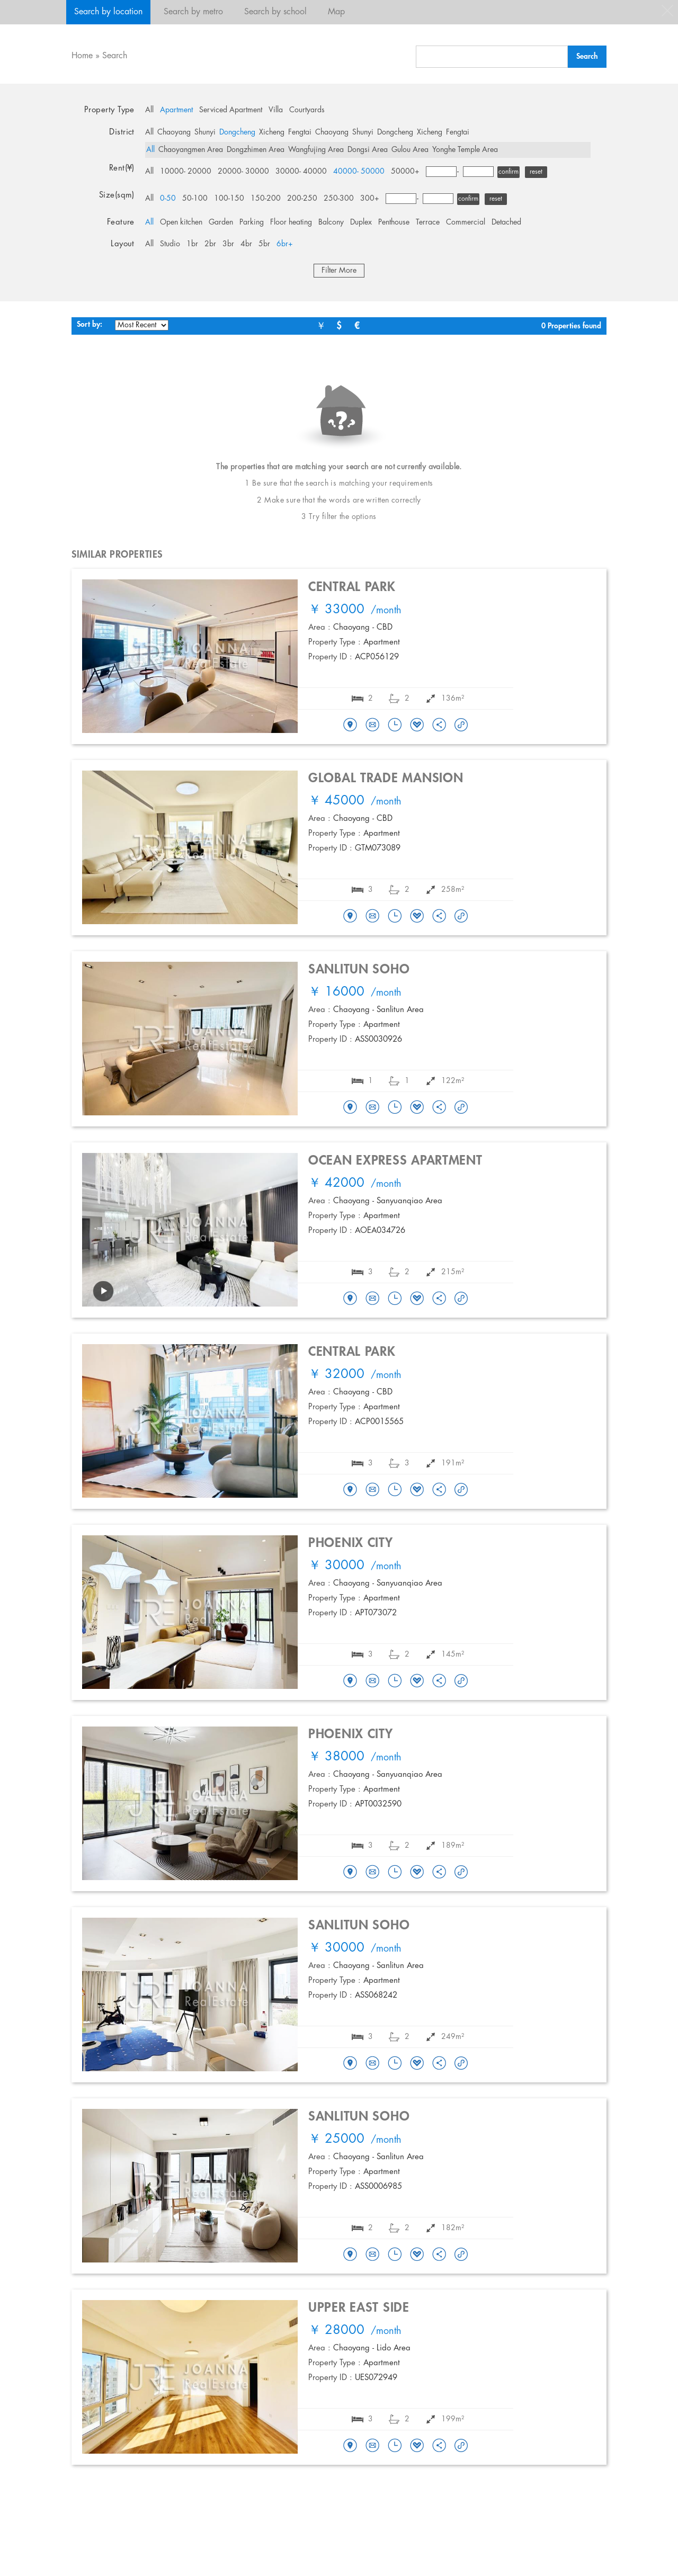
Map (336, 11)
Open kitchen (181, 222)
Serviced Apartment (230, 110)
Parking (251, 222)
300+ (369, 198)
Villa (276, 110)
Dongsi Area (367, 150)
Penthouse (393, 222)
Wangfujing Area (316, 150)
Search (114, 55)
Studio (170, 244)
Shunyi (205, 132)
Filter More (339, 270)
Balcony (331, 222)
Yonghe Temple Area (465, 150)
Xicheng (271, 132)
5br (264, 244)
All (149, 110)
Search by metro (193, 11)
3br (228, 244)
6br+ (284, 244)
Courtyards (307, 110)
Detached (506, 222)
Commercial (465, 222)
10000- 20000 (185, 171)
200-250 (302, 198)
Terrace (428, 222)
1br (192, 244)
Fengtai (299, 132)
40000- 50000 (359, 171)
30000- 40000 (301, 171)
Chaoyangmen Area (190, 150)
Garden (221, 222)
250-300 (339, 198)
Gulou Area (410, 150)
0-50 (168, 198)
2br (210, 244)
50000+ (405, 171)
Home (82, 55)
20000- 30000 (243, 171)
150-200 (266, 198)
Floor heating (291, 222)
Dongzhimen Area (255, 150)
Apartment (176, 110)
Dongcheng (237, 132)
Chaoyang (174, 132)
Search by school (275, 11)
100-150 (229, 198)
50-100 (195, 198)
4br (246, 244)
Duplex (361, 222)
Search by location (108, 11)
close (667, 10)
